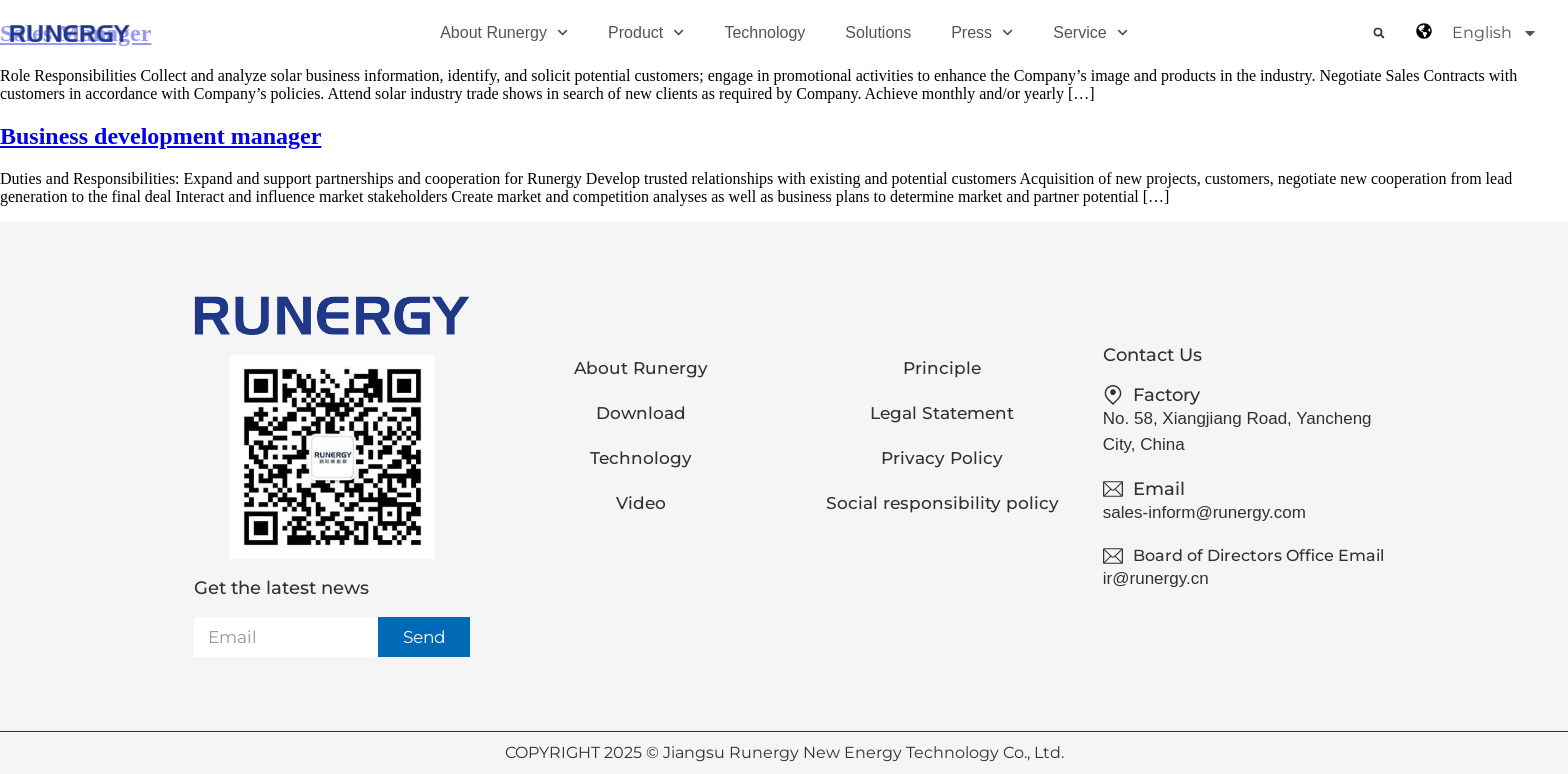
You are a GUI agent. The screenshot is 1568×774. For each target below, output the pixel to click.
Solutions (878, 32)
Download (641, 413)
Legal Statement (942, 413)
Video (641, 503)
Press (982, 32)
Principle (942, 368)
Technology (764, 32)
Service (1090, 32)
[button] (1379, 33)
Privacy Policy (942, 458)
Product (646, 32)
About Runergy (504, 32)
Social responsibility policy (942, 503)
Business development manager (160, 136)
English (1495, 33)
